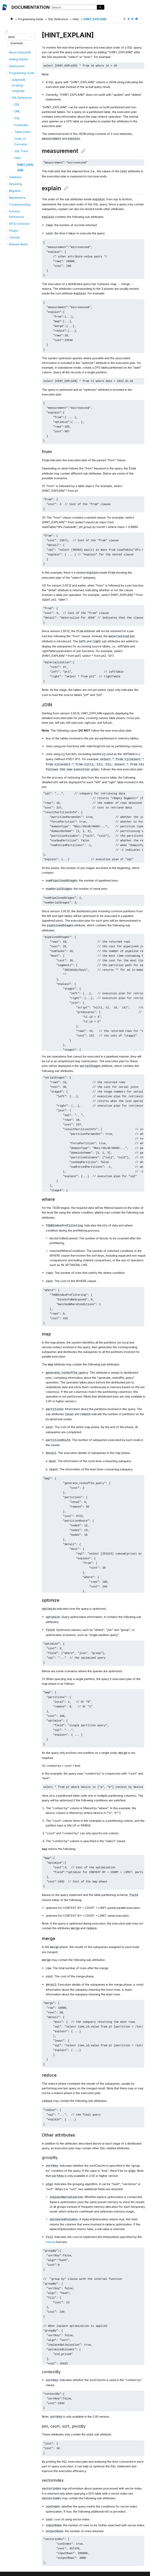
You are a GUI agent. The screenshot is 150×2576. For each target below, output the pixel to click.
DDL (17, 104)
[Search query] (78, 7)
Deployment (17, 66)
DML (17, 111)
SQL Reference (58, 19)
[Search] (100, 7)
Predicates (21, 125)
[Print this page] (137, 19)
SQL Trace (21, 151)
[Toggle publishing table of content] (7, 31)
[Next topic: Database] (132, 19)
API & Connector (19, 223)
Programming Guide (30, 19)
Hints (76, 19)
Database (15, 177)
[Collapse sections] (124, 19)
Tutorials (14, 237)
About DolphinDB (20, 52)
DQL (17, 118)
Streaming (15, 184)
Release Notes (18, 244)
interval (50, 2231)
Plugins (13, 230)
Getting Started (18, 59)
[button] (7, 52)
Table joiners (22, 132)
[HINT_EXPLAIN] (95, 19)
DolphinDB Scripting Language (18, 85)
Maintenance (17, 197)
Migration (15, 190)
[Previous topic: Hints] (129, 19)
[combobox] (18, 37)
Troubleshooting (19, 204)
